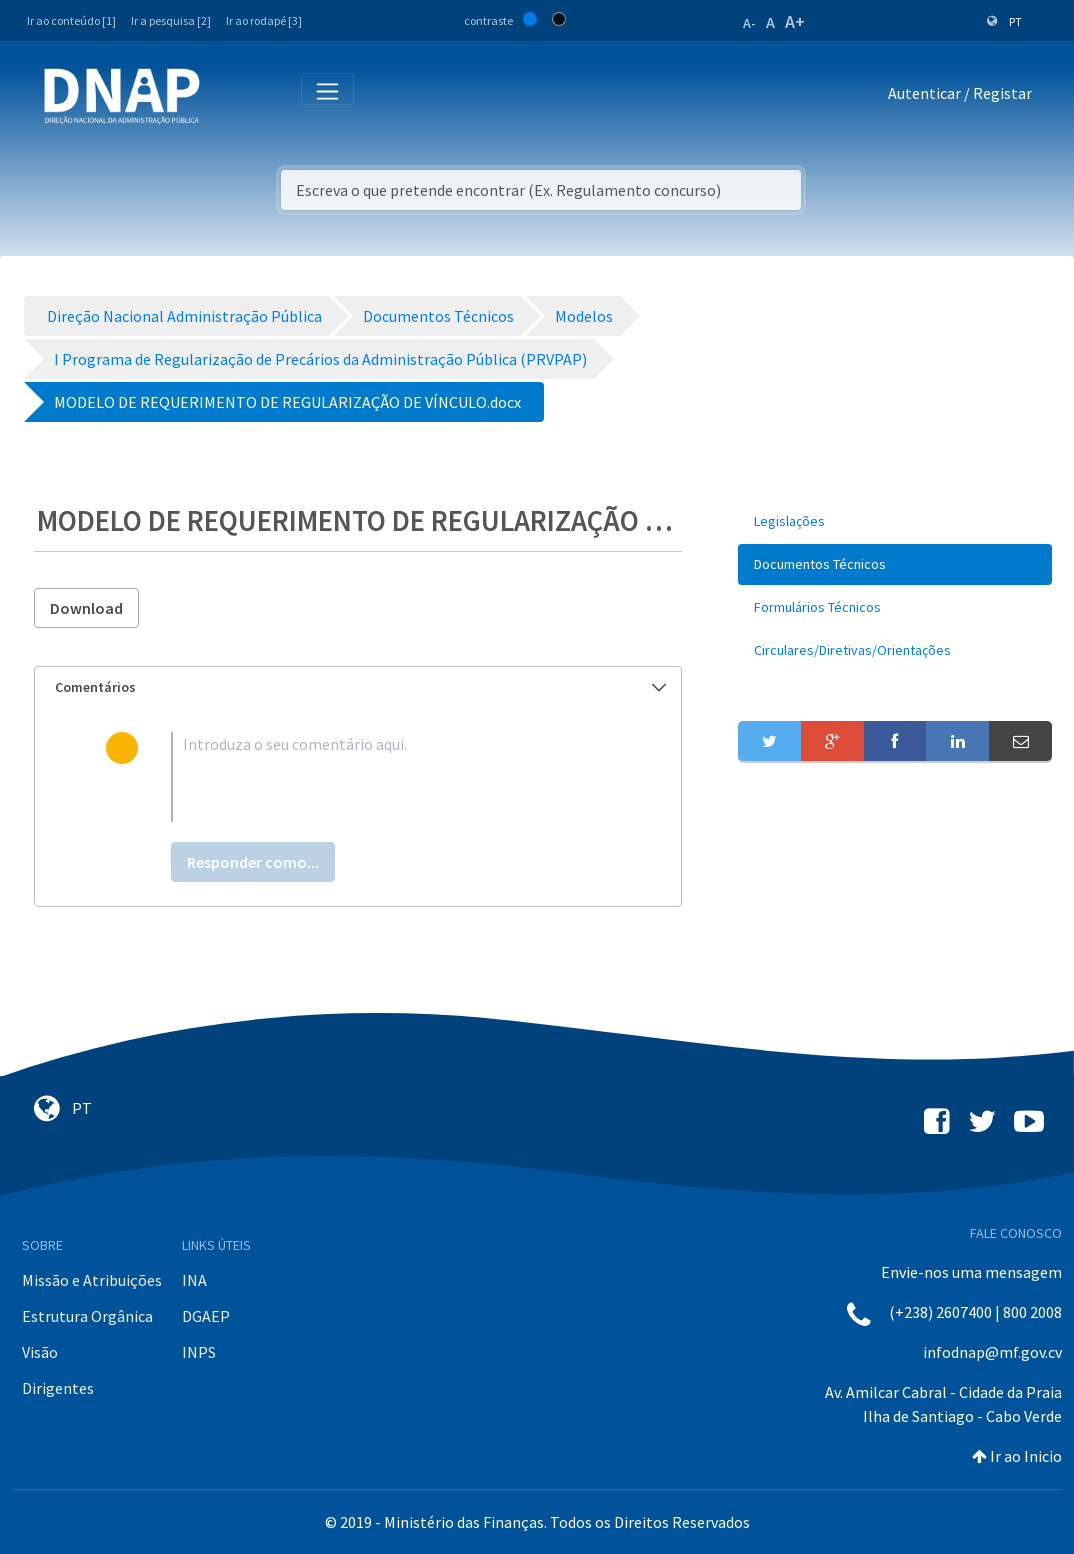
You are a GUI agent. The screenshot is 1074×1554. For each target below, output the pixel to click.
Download (86, 608)
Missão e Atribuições (92, 1280)
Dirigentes (58, 1388)
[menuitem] (895, 521)
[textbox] (390, 777)
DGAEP (206, 1316)
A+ (795, 21)
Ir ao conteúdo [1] (71, 20)
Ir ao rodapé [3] (264, 20)
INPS (199, 1352)
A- (749, 23)
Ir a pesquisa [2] (171, 20)
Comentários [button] (360, 687)
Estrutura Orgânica (87, 1316)
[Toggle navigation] (228, 97)
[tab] (358, 687)
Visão (40, 1352)
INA (194, 1280)
